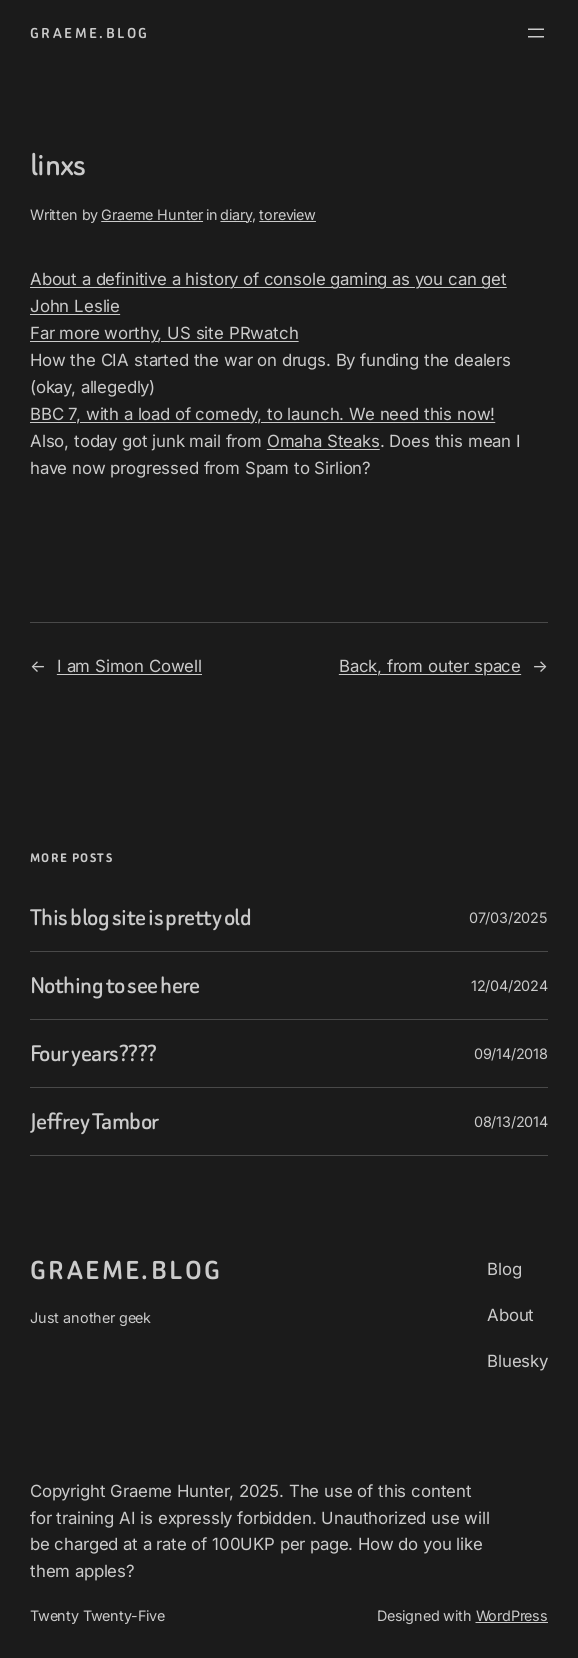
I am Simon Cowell (129, 666)
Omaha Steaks (323, 441)
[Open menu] (536, 33)
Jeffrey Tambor (94, 1121)
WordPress (512, 1615)
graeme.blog (89, 33)
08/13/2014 (511, 1121)
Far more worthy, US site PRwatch (164, 333)
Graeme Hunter (152, 214)
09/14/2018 (511, 1053)
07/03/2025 (508, 917)
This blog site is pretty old (140, 917)
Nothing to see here (115, 985)
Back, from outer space (430, 666)
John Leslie (75, 306)
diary (235, 214)
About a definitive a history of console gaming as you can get (268, 279)
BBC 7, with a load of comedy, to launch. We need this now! (262, 414)
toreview (287, 214)
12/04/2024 (509, 985)
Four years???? (93, 1053)
